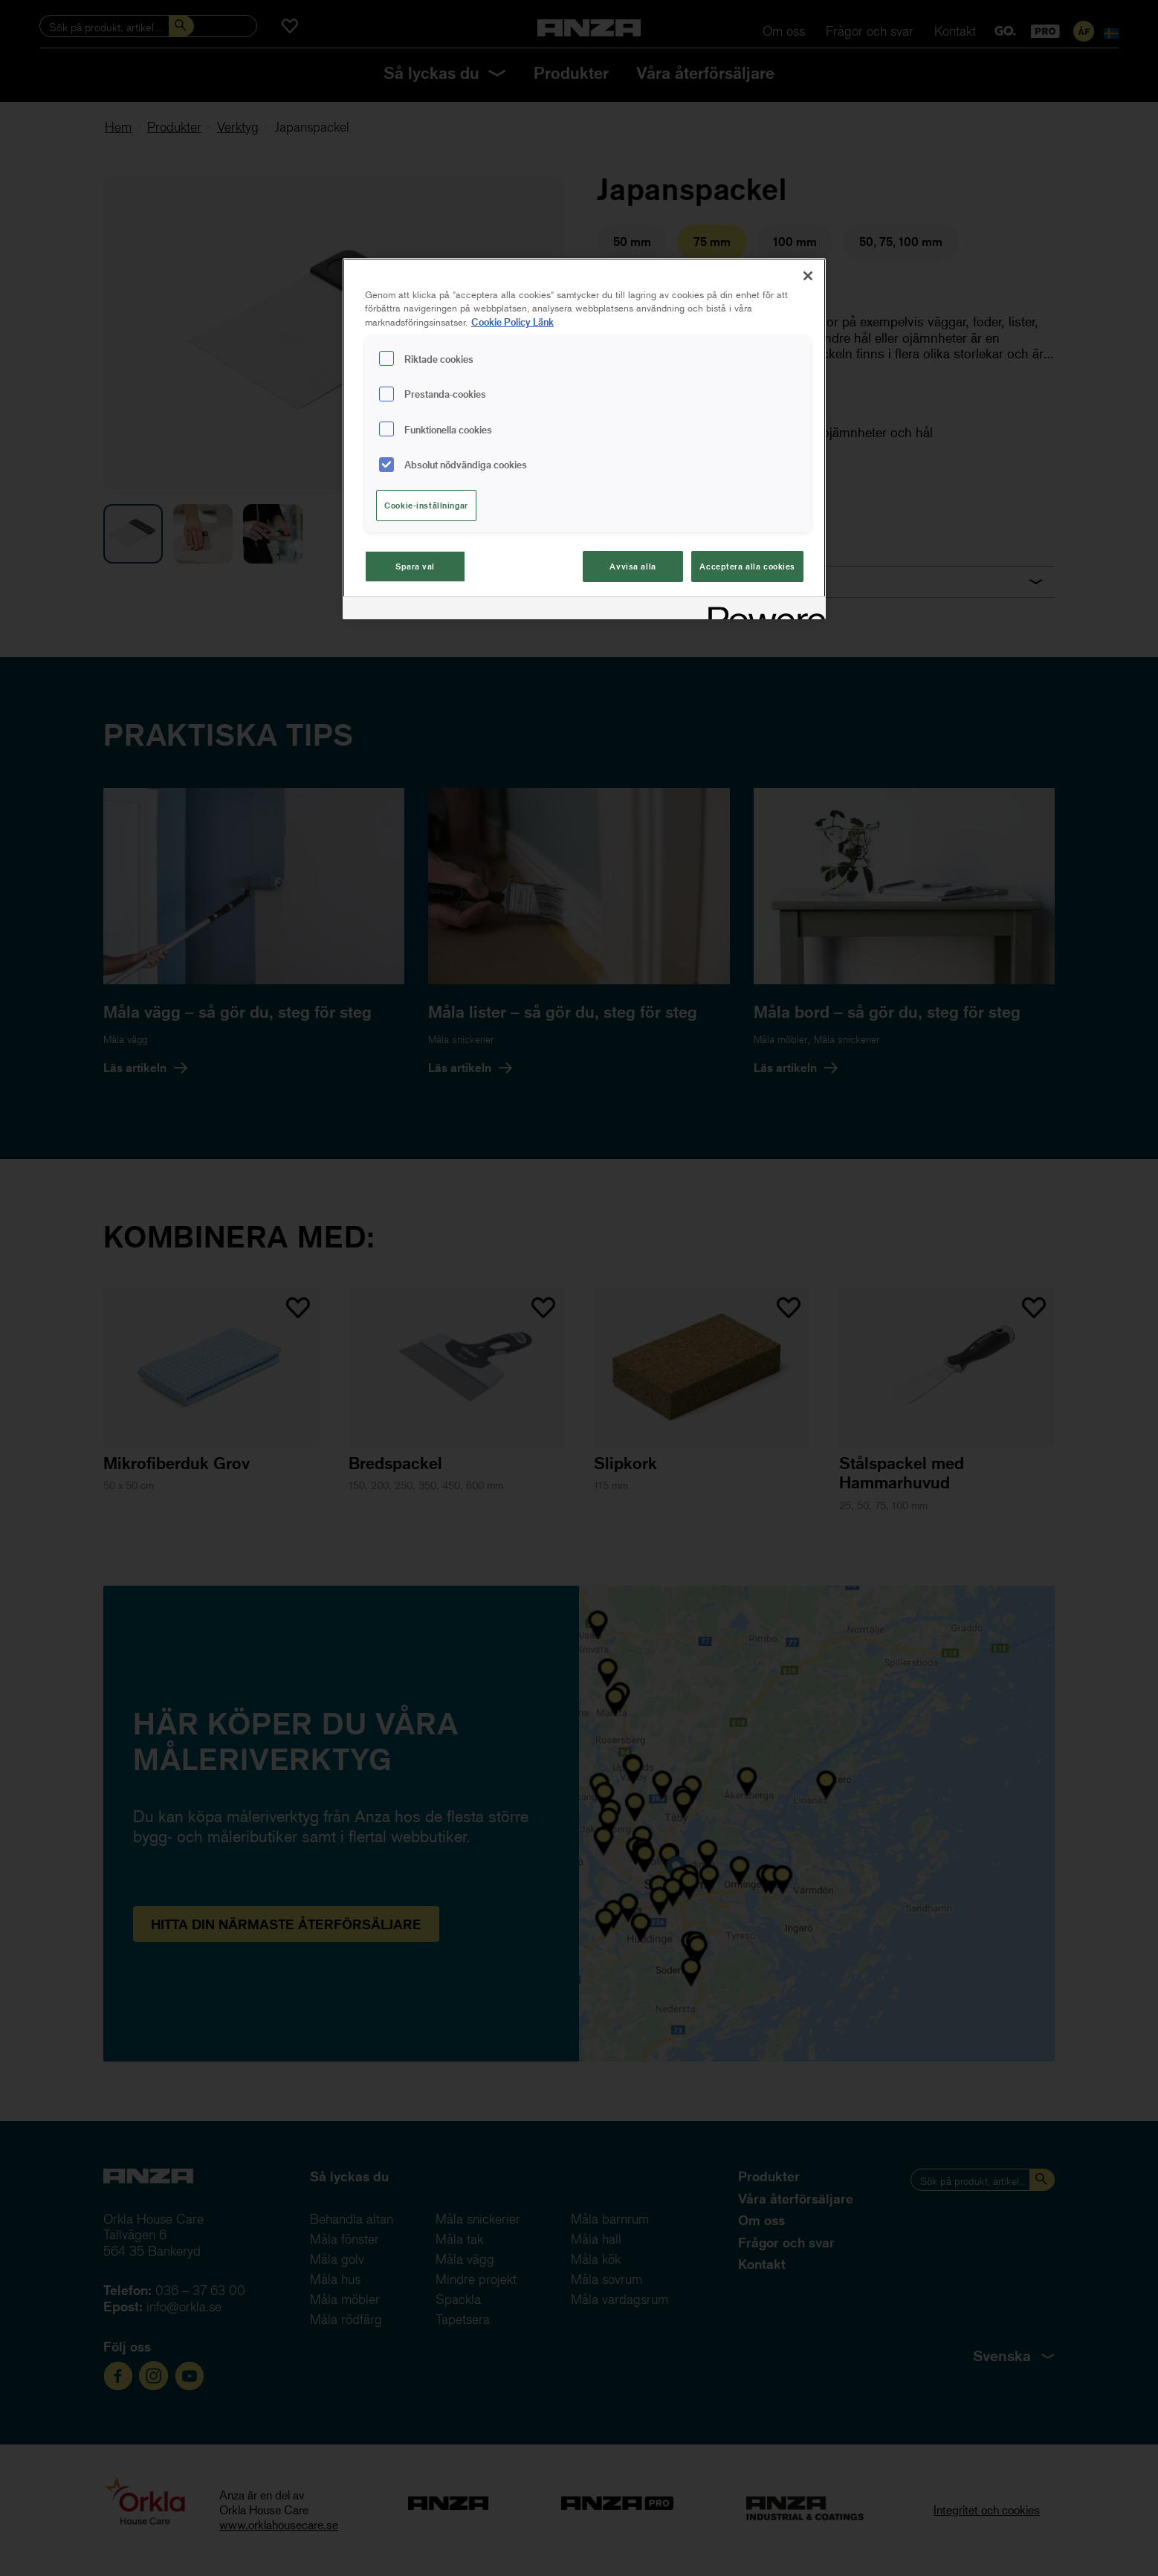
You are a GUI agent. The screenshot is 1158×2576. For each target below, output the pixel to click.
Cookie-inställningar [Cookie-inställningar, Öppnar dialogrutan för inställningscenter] (426, 505)
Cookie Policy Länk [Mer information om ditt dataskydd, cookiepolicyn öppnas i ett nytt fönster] (512, 321)
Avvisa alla (632, 566)
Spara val (415, 566)
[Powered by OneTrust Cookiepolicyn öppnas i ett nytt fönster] (761, 610)
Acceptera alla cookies (747, 566)
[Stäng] (808, 275)
